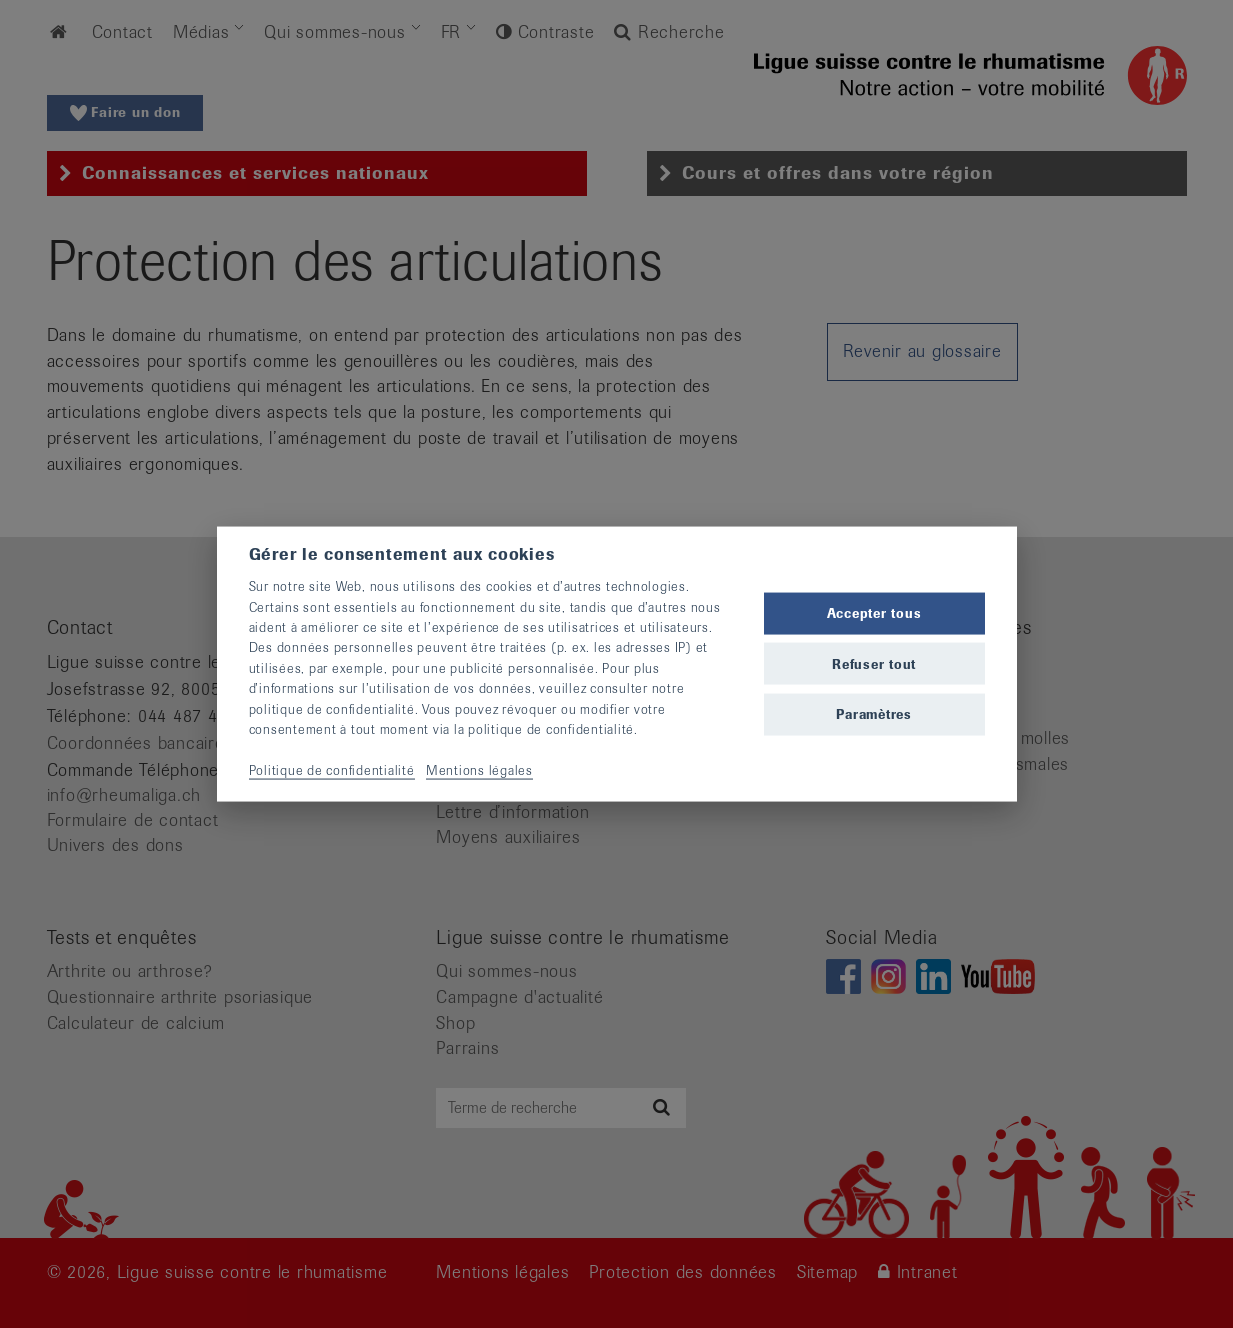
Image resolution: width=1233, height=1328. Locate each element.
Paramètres (874, 713)
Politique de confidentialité (332, 769)
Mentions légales (479, 769)
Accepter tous (874, 613)
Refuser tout (874, 663)
